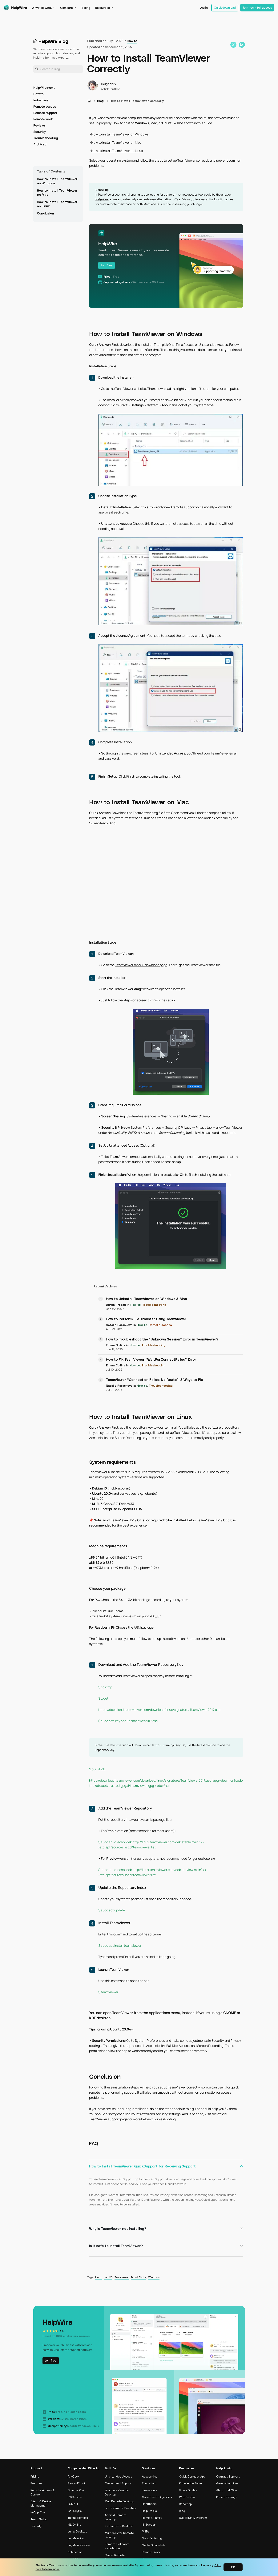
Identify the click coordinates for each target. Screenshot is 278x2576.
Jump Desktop (77, 2531)
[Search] (58, 69)
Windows (153, 2277)
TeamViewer (122, 2277)
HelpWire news (44, 87)
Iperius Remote (78, 2517)
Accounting (149, 2476)
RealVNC (73, 2559)
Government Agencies (157, 2497)
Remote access (44, 106)
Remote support (45, 113)
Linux (98, 2277)
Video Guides (188, 2490)
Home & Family (152, 2517)
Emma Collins (115, 1345)
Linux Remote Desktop (120, 2508)
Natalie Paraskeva (119, 1325)
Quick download (225, 8)
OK (233, 2568)
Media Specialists (154, 2545)
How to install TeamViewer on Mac (116, 142)
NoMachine (75, 2552)
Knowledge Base (190, 2483)
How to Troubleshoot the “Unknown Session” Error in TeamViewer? (162, 1339)
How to (38, 94)
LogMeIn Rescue (79, 2545)
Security (39, 132)
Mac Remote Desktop (119, 2501)
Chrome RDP (76, 2490)
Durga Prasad (116, 1304)
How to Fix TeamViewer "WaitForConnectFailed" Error (151, 1359)
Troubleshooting (45, 138)
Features (36, 2483)
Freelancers (149, 2490)
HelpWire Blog (50, 41)
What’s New (187, 2497)
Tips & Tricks (138, 2277)
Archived (39, 144)
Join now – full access (257, 8)
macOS (108, 2277)
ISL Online (74, 2524)
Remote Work (151, 2552)
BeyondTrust (76, 2483)
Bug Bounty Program (193, 2517)
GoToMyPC (75, 2510)
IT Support (149, 2524)
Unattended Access (118, 2476)
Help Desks (149, 2510)
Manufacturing (152, 2538)
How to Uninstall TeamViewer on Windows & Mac (146, 1299)
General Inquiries (227, 2483)
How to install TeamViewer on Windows (120, 134)
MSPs (145, 2531)
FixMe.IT (73, 2504)
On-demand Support (119, 2483)
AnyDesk (73, 2476)
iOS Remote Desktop (119, 2526)
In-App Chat (38, 2512)
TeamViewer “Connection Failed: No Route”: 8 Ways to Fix (154, 1379)
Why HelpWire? (42, 8)
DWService (75, 2497)
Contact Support (228, 2476)
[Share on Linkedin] (242, 45)
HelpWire (89, 101)
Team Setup (38, 2519)
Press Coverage (226, 2497)
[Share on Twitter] (233, 45)
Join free (106, 265)
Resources (102, 8)
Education (148, 2483)
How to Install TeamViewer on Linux (117, 150)
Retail (146, 2559)
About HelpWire (226, 2490)
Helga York (108, 84)
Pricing (85, 8)
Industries (40, 100)
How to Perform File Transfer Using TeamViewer (146, 1319)
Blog (100, 100)
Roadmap (185, 2504)
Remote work (43, 119)
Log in (204, 8)
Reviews (39, 125)
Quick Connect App (192, 2476)
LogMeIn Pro (76, 2538)
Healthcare (149, 2504)
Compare (66, 8)
